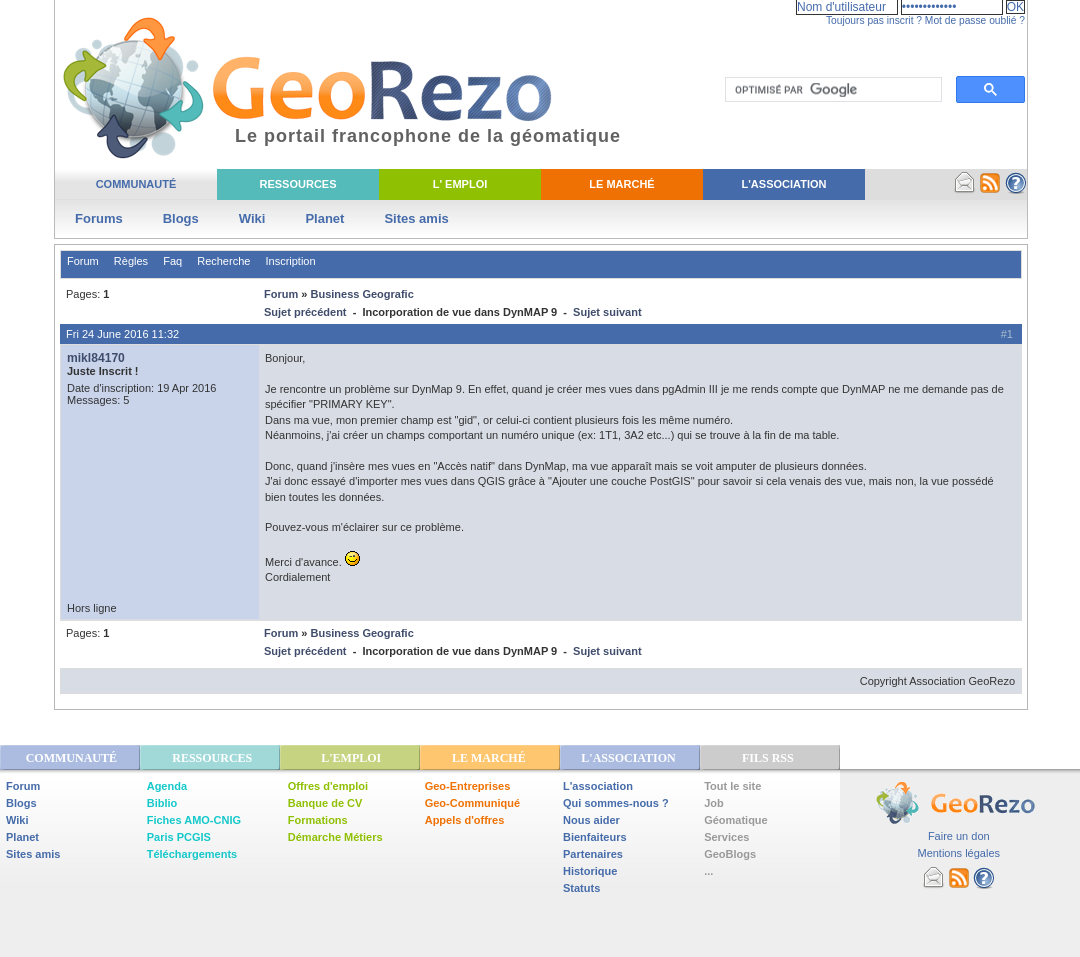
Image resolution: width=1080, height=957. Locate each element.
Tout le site (732, 786)
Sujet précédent (305, 312)
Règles (131, 261)
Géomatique (736, 820)
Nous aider (591, 820)
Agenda (167, 786)
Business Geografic (361, 294)
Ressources (297, 184)
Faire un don (959, 836)
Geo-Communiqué (472, 803)
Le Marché (621, 184)
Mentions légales (958, 853)
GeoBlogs (730, 854)
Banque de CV (325, 803)
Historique (590, 871)
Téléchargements (192, 854)
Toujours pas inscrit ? (874, 20)
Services (726, 837)
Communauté (136, 184)
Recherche (223, 261)
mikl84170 (96, 358)
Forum (83, 261)
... (708, 871)
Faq (172, 261)
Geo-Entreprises (468, 786)
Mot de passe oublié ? (975, 20)
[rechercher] (831, 90)
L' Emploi (460, 184)
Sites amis (416, 218)
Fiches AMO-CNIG (194, 820)
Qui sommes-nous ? (616, 803)
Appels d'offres (465, 820)
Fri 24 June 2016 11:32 (122, 334)
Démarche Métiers (335, 837)
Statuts (581, 888)
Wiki (252, 218)
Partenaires (593, 854)
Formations (318, 820)
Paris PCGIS (179, 837)
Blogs (181, 218)
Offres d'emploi (328, 786)
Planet (324, 218)
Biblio (162, 803)
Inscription (290, 261)
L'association (598, 786)
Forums (99, 218)
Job (714, 803)
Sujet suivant (607, 312)
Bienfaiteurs (595, 837)
